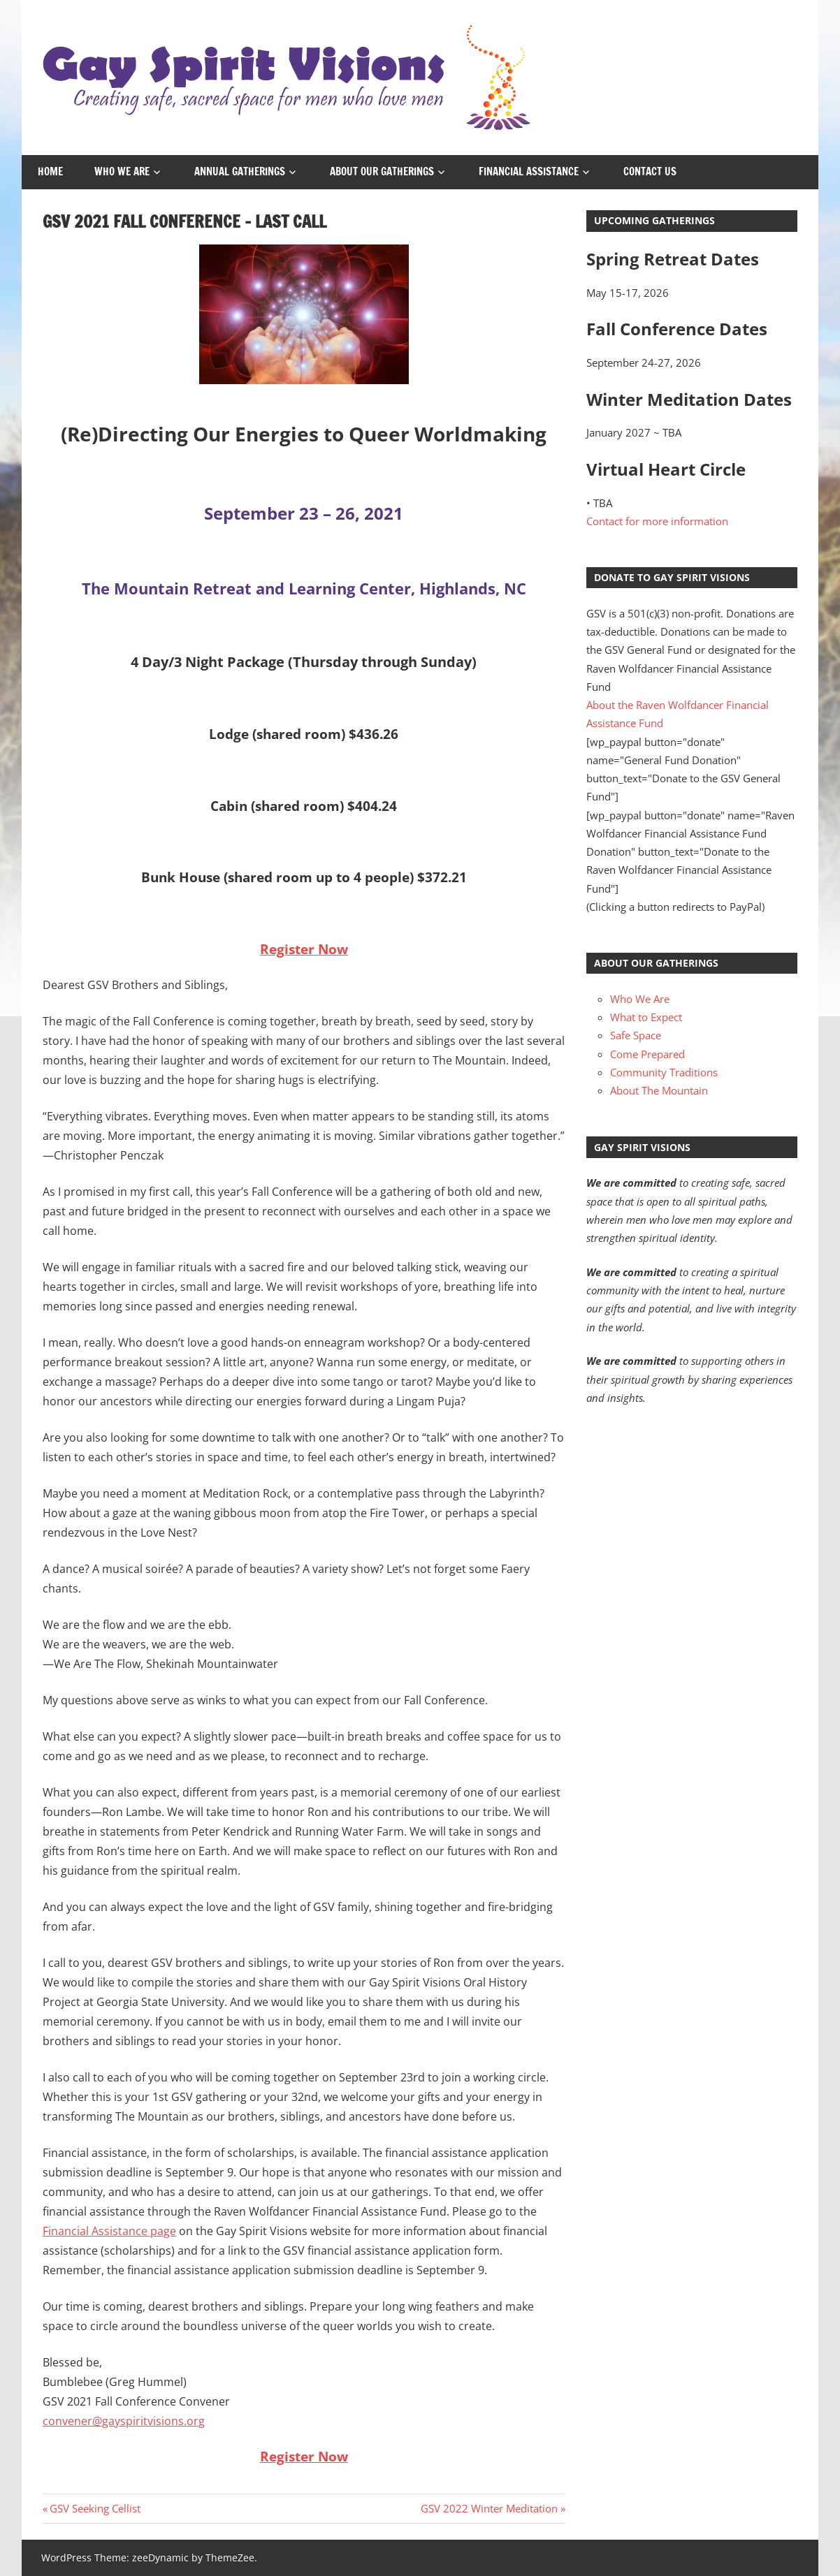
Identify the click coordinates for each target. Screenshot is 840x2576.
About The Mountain (659, 1090)
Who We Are (122, 171)
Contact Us (649, 171)
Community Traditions (664, 1072)
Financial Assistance (529, 171)
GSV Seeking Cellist (94, 2508)
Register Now (304, 949)
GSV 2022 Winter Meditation (489, 2508)
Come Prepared (647, 1054)
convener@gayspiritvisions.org (124, 2421)
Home (50, 171)
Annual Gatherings (239, 171)
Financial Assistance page (109, 2231)
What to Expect (646, 1017)
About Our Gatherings (382, 171)
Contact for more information (657, 521)
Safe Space (635, 1035)
